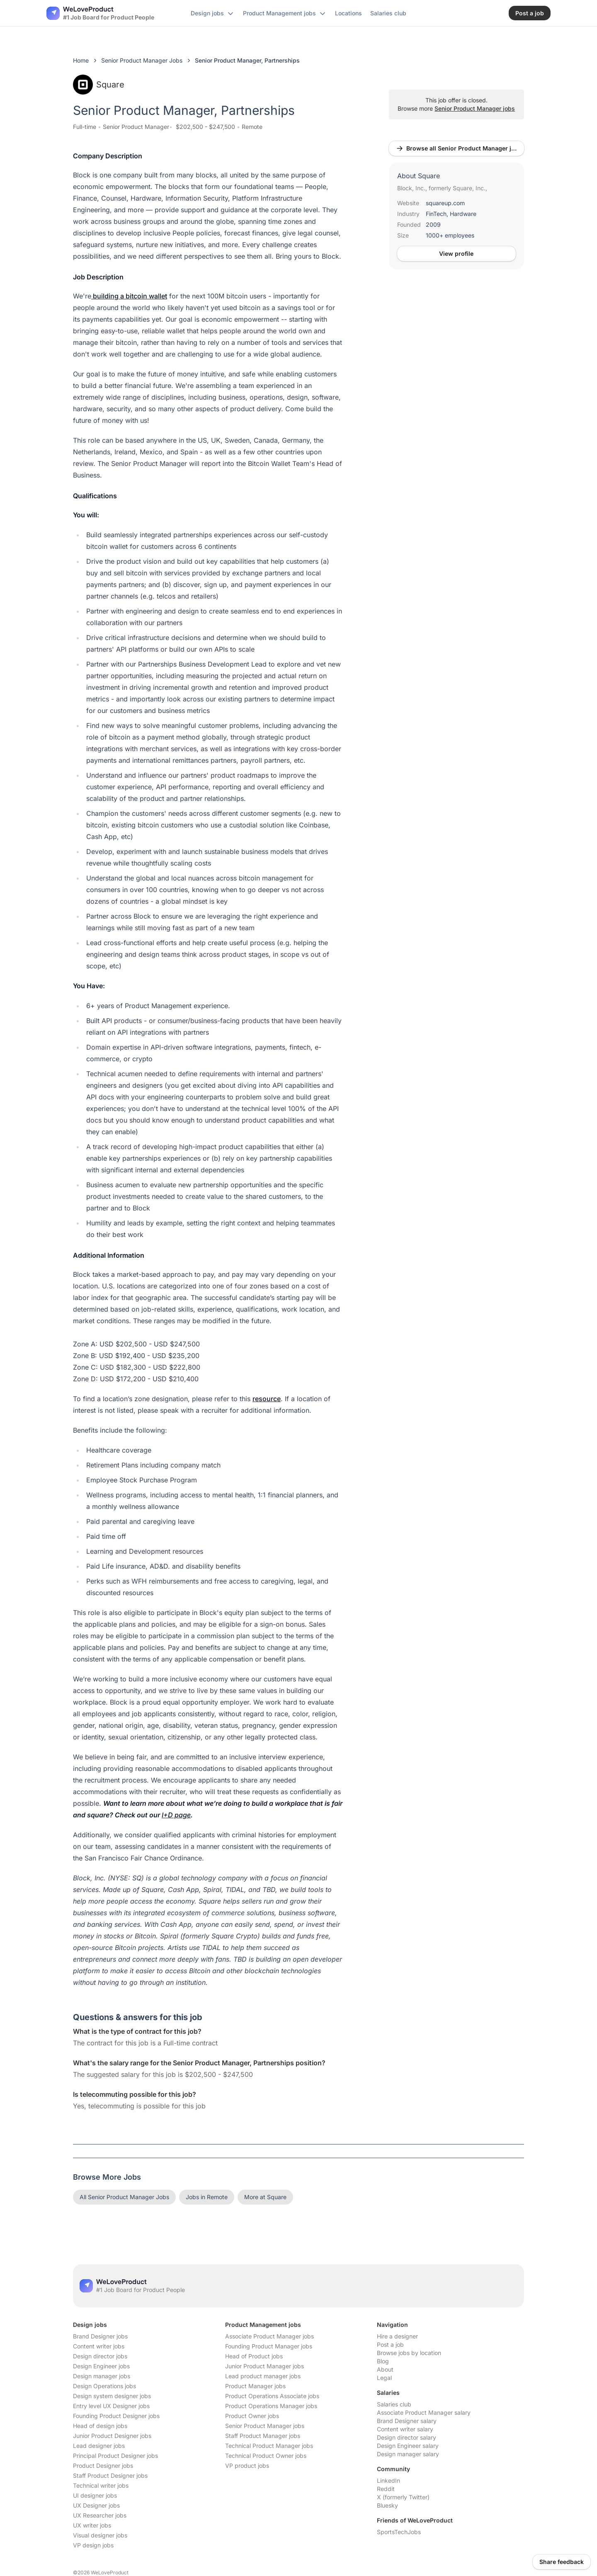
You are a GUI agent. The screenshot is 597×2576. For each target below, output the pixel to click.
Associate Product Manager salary (424, 2412)
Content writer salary (405, 2429)
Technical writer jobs (101, 2485)
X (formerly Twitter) (403, 2497)
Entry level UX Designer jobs (111, 2405)
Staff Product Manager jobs (262, 2435)
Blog (383, 2361)
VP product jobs (247, 2465)
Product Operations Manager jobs (271, 2405)
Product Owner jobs (252, 2415)
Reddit (386, 2488)
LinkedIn (388, 2480)
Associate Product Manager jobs (269, 2336)
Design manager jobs (101, 2376)
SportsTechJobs (399, 2531)
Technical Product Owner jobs (265, 2455)
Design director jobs (100, 2356)
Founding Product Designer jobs (116, 2415)
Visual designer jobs (100, 2535)
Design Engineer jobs (101, 2366)
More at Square (265, 2196)
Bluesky (387, 2505)
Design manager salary (408, 2453)
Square (98, 85)
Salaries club (394, 2404)
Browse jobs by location (409, 2352)
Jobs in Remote (207, 2196)
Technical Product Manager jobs (269, 2445)
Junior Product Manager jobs (264, 2366)
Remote (252, 126)
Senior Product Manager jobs (474, 108)
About (385, 2369)
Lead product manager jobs (263, 2376)
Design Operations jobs (104, 2385)
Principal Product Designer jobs (115, 2455)
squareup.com (445, 202)
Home (81, 60)
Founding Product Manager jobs (268, 2346)
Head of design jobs (100, 2425)
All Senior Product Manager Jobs (124, 2196)
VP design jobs (93, 2545)
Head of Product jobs (254, 2356)
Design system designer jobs (112, 2395)
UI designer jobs (95, 2495)
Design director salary (406, 2437)
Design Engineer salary (408, 2445)
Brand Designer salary (407, 2420)
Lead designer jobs (99, 2445)
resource (266, 1399)
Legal (384, 2377)
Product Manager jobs (255, 2385)
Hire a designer (397, 2336)
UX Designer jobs (96, 2505)
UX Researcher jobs (99, 2515)
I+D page (176, 1815)
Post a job (390, 2344)
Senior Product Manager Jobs (141, 60)
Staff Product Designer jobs (110, 2475)
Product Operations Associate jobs (272, 2395)
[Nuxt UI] (100, 13)
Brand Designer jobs (100, 2336)
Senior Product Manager (136, 126)
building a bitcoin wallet (129, 296)
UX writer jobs (92, 2525)
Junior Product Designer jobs (112, 2435)
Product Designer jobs (103, 2465)
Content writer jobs (98, 2346)
